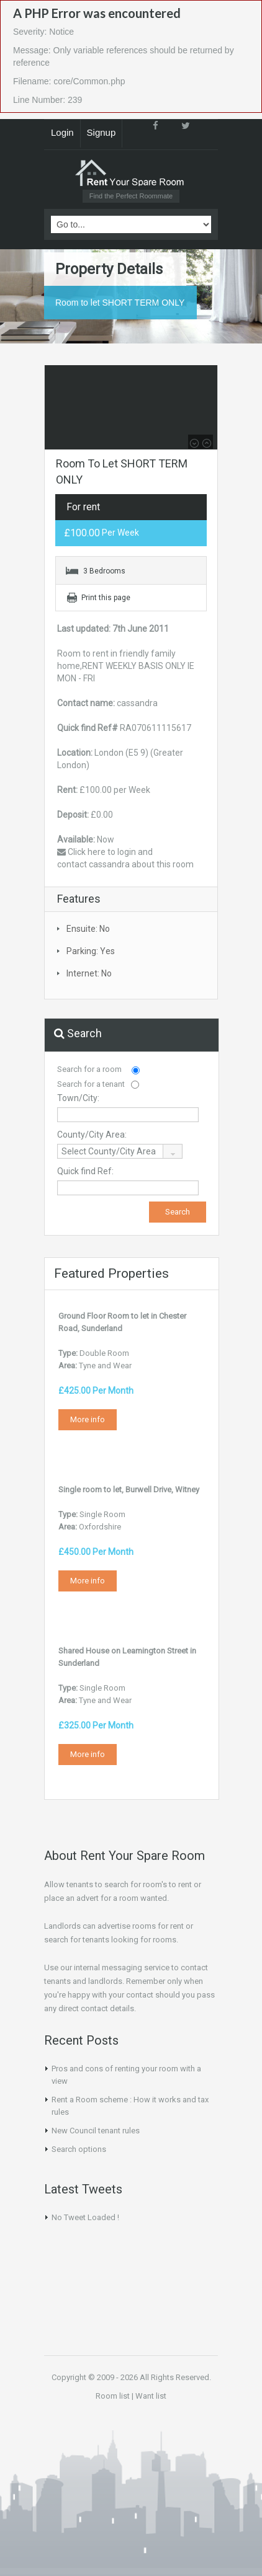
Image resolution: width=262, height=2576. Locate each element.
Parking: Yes (90, 951)
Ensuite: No (88, 929)
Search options (79, 2149)
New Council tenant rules (96, 2130)
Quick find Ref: (85, 1171)
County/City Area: (92, 1135)
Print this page (105, 597)
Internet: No (89, 973)
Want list (150, 2396)
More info (87, 1419)
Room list (113, 2396)
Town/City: (78, 1098)
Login (62, 132)
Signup (101, 132)
